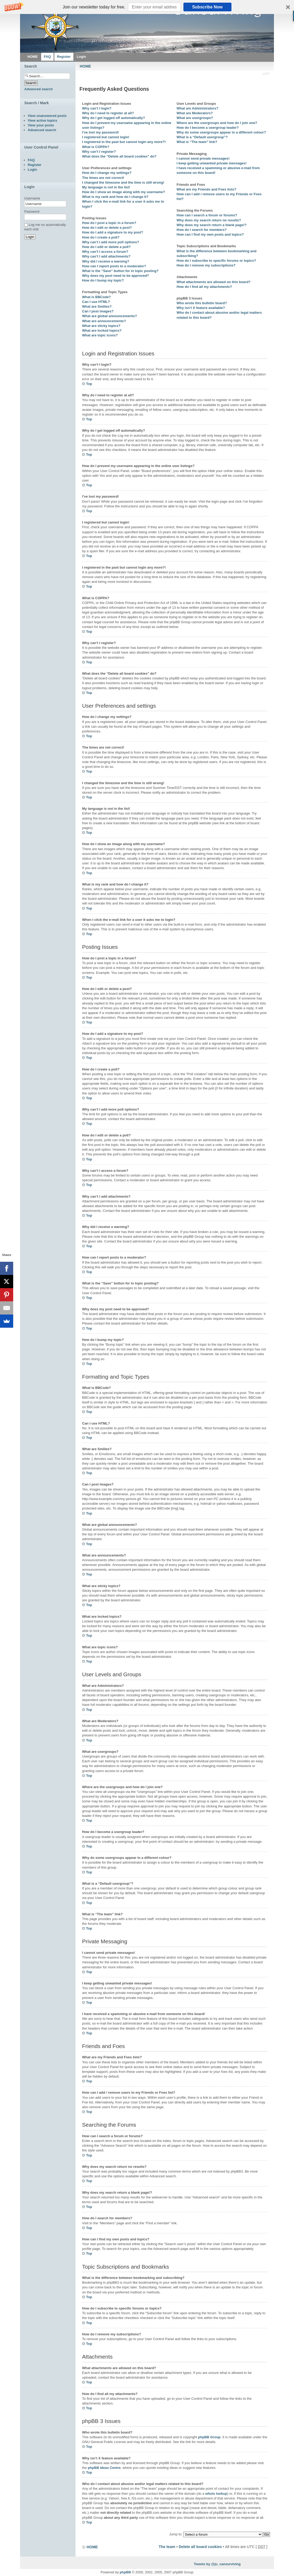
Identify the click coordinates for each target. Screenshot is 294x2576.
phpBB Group (209, 2437)
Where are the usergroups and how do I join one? (217, 123)
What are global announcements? (109, 316)
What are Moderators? (195, 113)
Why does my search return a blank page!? (211, 225)
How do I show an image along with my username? (123, 192)
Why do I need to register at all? (108, 113)
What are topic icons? (100, 335)
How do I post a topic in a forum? (109, 223)
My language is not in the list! (106, 187)
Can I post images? (97, 311)
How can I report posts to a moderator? (114, 266)
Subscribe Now (207, 7)
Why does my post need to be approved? (115, 276)
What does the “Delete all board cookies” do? (119, 156)
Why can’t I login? (96, 108)
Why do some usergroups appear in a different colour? (221, 132)
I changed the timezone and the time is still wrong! (123, 182)
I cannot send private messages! (203, 158)
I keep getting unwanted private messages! (211, 163)
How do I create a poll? (101, 237)
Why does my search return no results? (209, 220)
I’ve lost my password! (100, 132)
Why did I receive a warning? (105, 261)
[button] (147, 7)
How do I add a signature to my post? (112, 232)
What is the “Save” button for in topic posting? (120, 271)
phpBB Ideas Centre (104, 2468)
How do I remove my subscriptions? (206, 265)
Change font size (266, 74)
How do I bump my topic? (103, 280)
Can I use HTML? (96, 302)
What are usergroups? (195, 118)
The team (167, 2547)
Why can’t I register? (99, 152)
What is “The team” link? (197, 142)
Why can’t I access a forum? (105, 252)
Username (32, 198)
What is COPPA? (95, 147)
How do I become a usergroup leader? (208, 128)
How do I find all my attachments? (204, 287)
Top (89, 384)
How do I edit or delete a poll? (106, 247)
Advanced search (38, 89)
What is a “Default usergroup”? (202, 137)
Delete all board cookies (200, 2547)
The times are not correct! (103, 178)
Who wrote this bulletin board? (202, 303)
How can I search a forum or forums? (207, 215)
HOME (85, 66)
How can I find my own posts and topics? (210, 234)
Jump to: (175, 2534)
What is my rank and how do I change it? (115, 197)
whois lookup (216, 2494)
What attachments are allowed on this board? (213, 282)
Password (31, 211)
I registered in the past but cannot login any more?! (124, 142)
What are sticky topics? (101, 326)
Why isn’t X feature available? (201, 308)
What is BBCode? (96, 297)
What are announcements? (104, 321)
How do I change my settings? (106, 173)
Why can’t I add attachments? (106, 256)
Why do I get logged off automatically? (113, 118)
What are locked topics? (102, 330)
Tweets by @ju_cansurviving (217, 2564)
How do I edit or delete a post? (107, 228)
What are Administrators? (197, 108)
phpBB (125, 2572)
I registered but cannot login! (105, 137)
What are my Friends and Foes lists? (206, 189)
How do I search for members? (202, 230)
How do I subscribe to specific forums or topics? (216, 261)
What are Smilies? (97, 306)
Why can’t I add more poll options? (110, 242)
